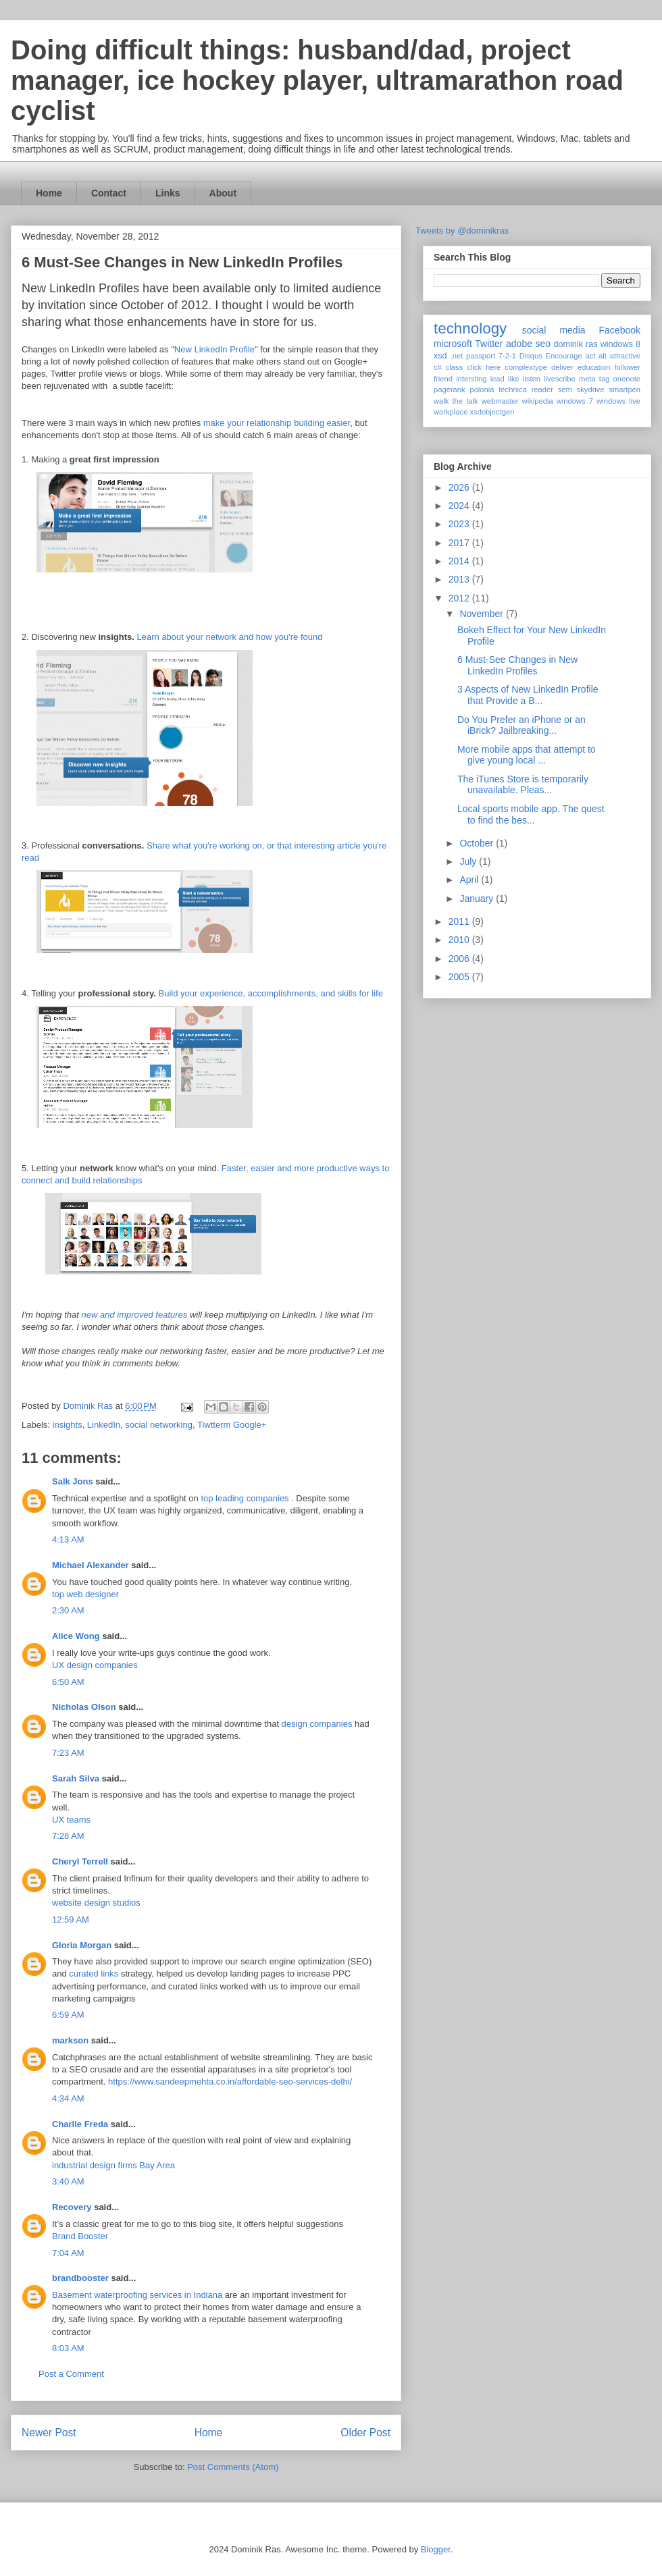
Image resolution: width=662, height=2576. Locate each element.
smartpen (624, 389)
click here (484, 367)
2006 (460, 958)
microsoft (453, 343)
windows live (618, 401)
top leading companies (244, 1498)
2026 (460, 487)
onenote (626, 379)
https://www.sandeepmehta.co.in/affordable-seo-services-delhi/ (230, 2081)
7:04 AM (68, 2253)
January (477, 898)
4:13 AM (68, 1539)
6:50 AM (68, 1682)
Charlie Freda (80, 2124)
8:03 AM (68, 2348)
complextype (526, 367)
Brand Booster (80, 2236)
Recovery (72, 2207)
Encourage (564, 356)
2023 (460, 523)
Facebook (619, 330)
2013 (460, 579)
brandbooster (80, 2278)
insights (67, 1425)
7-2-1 (507, 356)
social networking (159, 1425)
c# (438, 367)
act (590, 356)
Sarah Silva (75, 1778)
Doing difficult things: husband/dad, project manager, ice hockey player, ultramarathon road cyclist (317, 80)
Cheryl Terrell (80, 1861)
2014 (460, 561)
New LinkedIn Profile (214, 349)
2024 (460, 505)
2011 (460, 921)
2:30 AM (68, 1610)
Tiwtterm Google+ (231, 1425)
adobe (519, 343)
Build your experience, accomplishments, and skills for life (271, 993)
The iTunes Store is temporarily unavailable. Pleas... (522, 785)
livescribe (560, 379)
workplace (450, 412)
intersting (471, 379)
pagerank (449, 389)
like (513, 379)
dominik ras (576, 344)
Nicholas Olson (84, 1707)
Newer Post (49, 2432)
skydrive (591, 389)
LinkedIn (103, 1425)
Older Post (365, 2432)
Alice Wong (76, 1636)
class (454, 367)
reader (542, 389)
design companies (317, 1724)
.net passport (473, 356)
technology (470, 328)
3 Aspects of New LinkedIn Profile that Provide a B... (528, 695)
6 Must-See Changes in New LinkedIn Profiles (517, 665)
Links (167, 193)
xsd (440, 355)
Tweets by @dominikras (462, 230)
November (482, 613)
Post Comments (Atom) (232, 2467)
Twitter (489, 343)
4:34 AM (68, 2098)
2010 (460, 939)
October (477, 843)
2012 (460, 598)
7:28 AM (68, 1836)
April (470, 879)
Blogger (436, 2549)
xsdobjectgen (491, 412)
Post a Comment (71, 2374)
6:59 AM (68, 2015)
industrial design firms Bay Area (113, 2165)
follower (627, 367)
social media (554, 330)
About (222, 193)
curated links (93, 1973)
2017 (460, 542)
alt (603, 356)
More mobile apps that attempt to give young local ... (526, 755)
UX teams (71, 1820)
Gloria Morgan (81, 1945)
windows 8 (620, 344)
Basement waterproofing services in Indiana (137, 2295)
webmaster (500, 401)
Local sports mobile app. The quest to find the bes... (531, 814)
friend (443, 379)
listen (531, 379)
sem (565, 389)
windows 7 (575, 401)
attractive (625, 356)
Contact (108, 193)
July (469, 861)
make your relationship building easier (277, 423)
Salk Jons (72, 1481)
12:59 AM (70, 1919)
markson (70, 2040)
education (594, 367)
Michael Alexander (90, 1565)
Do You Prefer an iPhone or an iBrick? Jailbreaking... (521, 725)
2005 (460, 976)
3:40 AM (68, 2181)
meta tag (594, 379)
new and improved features (134, 1315)
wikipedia (537, 401)
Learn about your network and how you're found (230, 637)
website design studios (96, 1903)
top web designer (85, 1594)
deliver (562, 367)
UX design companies (94, 1665)
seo (543, 343)
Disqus (530, 356)
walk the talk (456, 401)
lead (497, 379)
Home (49, 193)
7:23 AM (68, 1753)
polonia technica (498, 389)
